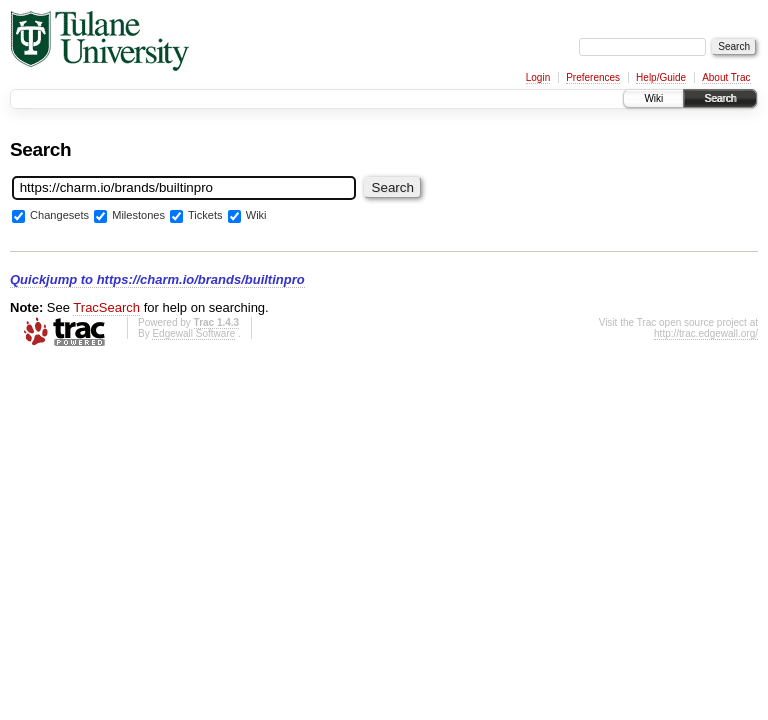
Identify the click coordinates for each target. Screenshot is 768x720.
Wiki (653, 98)
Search (720, 98)
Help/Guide (661, 77)
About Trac (726, 77)
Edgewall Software (193, 333)
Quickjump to (157, 279)
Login (538, 77)
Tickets (205, 216)
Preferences (593, 77)
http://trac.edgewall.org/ (706, 333)
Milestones (138, 216)
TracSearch (106, 307)
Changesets (59, 216)
